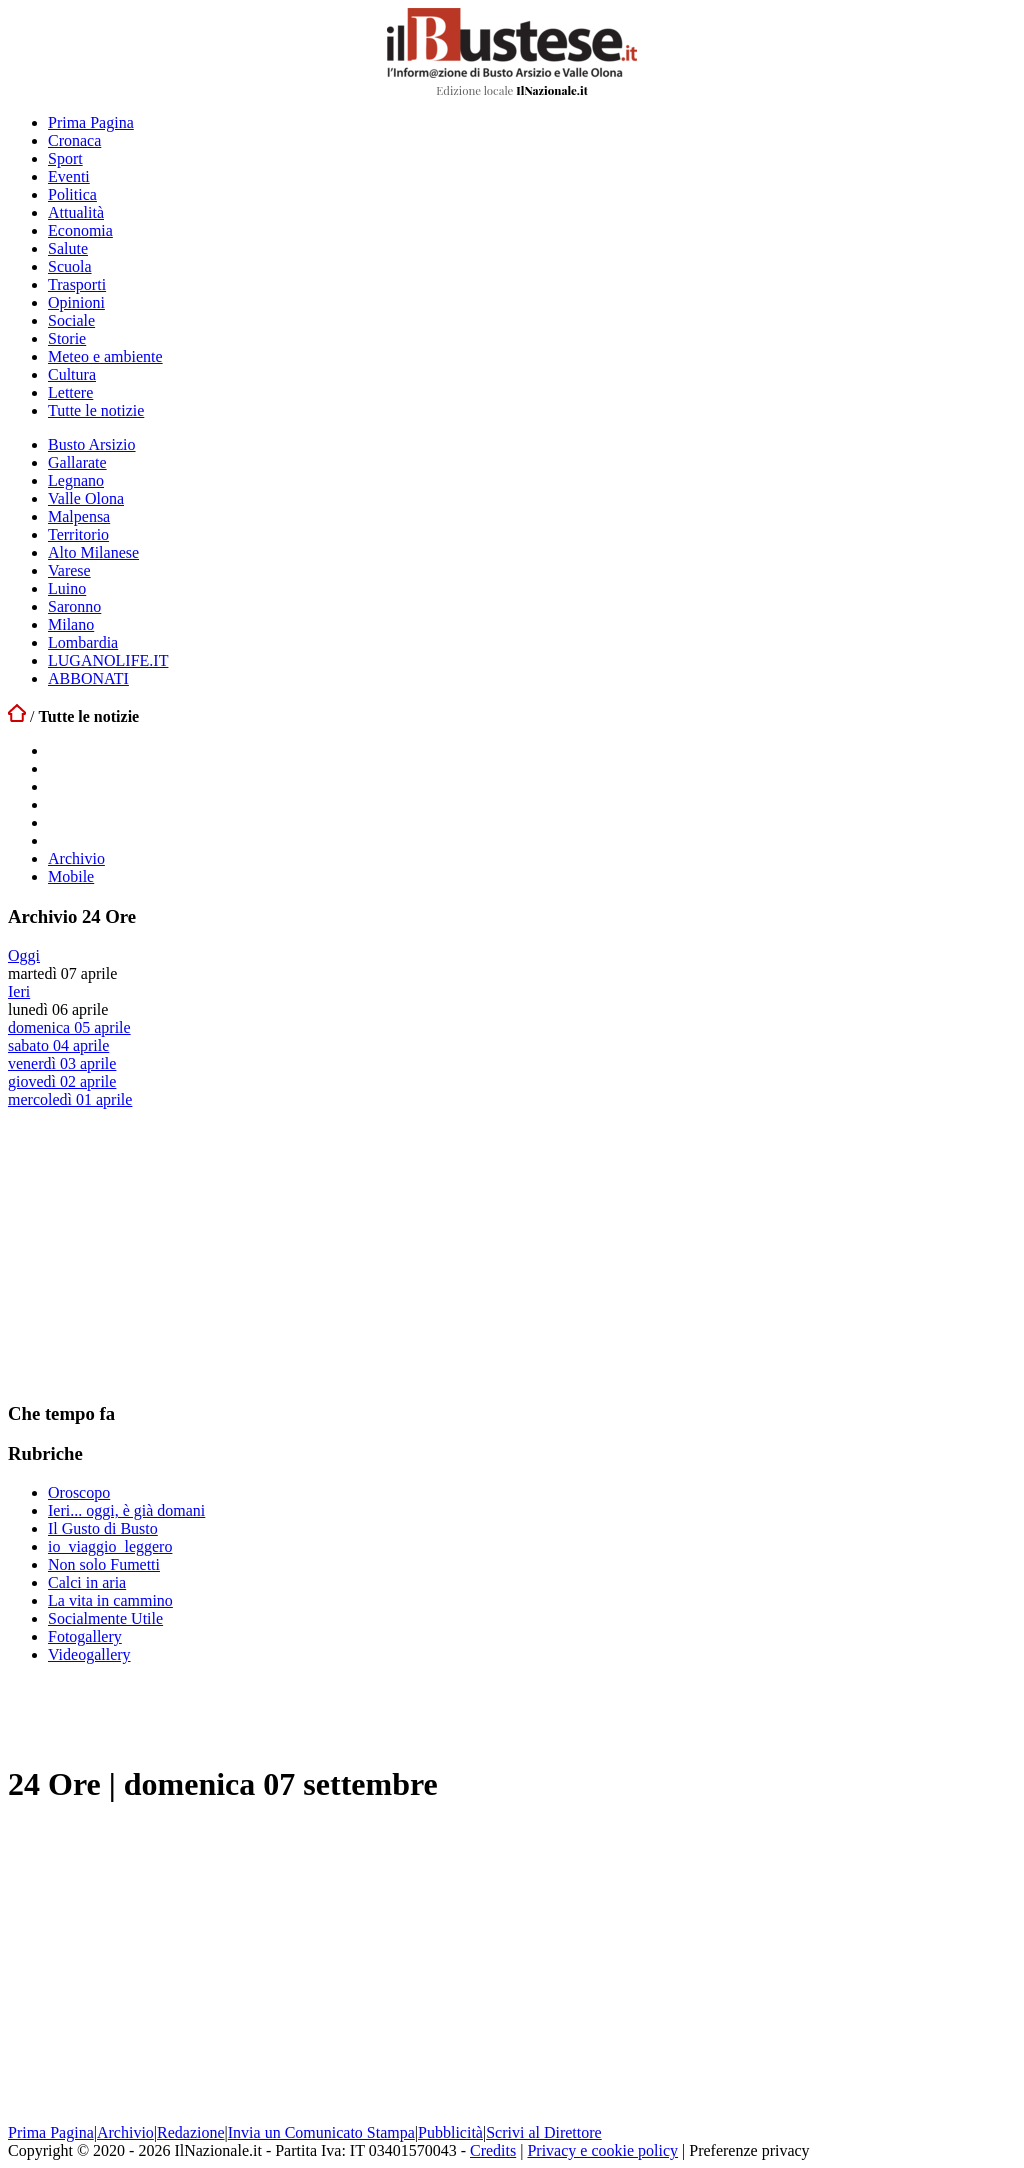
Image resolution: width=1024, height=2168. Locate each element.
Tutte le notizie (96, 410)
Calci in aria (87, 1582)
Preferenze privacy (749, 2150)
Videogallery (89, 1654)
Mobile (71, 876)
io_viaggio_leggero (110, 1546)
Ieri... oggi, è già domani (126, 1510)
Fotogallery (85, 1636)
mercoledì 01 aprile (70, 1099)
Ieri (19, 991)
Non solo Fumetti (104, 1564)
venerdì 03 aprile (62, 1063)
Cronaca (74, 140)
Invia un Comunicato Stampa (321, 2132)
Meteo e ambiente (105, 356)
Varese (69, 570)
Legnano (76, 480)
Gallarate (77, 462)
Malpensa (79, 516)
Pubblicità (450, 2132)
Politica (72, 194)
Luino (67, 588)
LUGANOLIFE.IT (108, 660)
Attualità (76, 212)
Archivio (76, 858)
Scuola (70, 266)
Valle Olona (86, 498)
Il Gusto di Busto (103, 1528)
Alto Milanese (93, 552)
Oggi (24, 955)
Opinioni (76, 302)
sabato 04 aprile (58, 1045)
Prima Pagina (91, 122)
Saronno (74, 606)
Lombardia (83, 642)
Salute (68, 248)
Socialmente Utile (105, 1618)
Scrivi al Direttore (544, 2132)
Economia (80, 230)
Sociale (71, 320)
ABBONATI (88, 678)
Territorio (78, 534)
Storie (67, 338)
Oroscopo (79, 1492)
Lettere (70, 392)
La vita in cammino (110, 1600)
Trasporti (77, 284)
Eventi (69, 176)
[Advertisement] (158, 1254)
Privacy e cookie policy (602, 2150)
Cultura (72, 374)
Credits (493, 2150)
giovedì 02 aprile (62, 1081)
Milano (71, 624)
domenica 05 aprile (69, 1027)
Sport (65, 158)
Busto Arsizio (92, 444)
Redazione (191, 2132)
